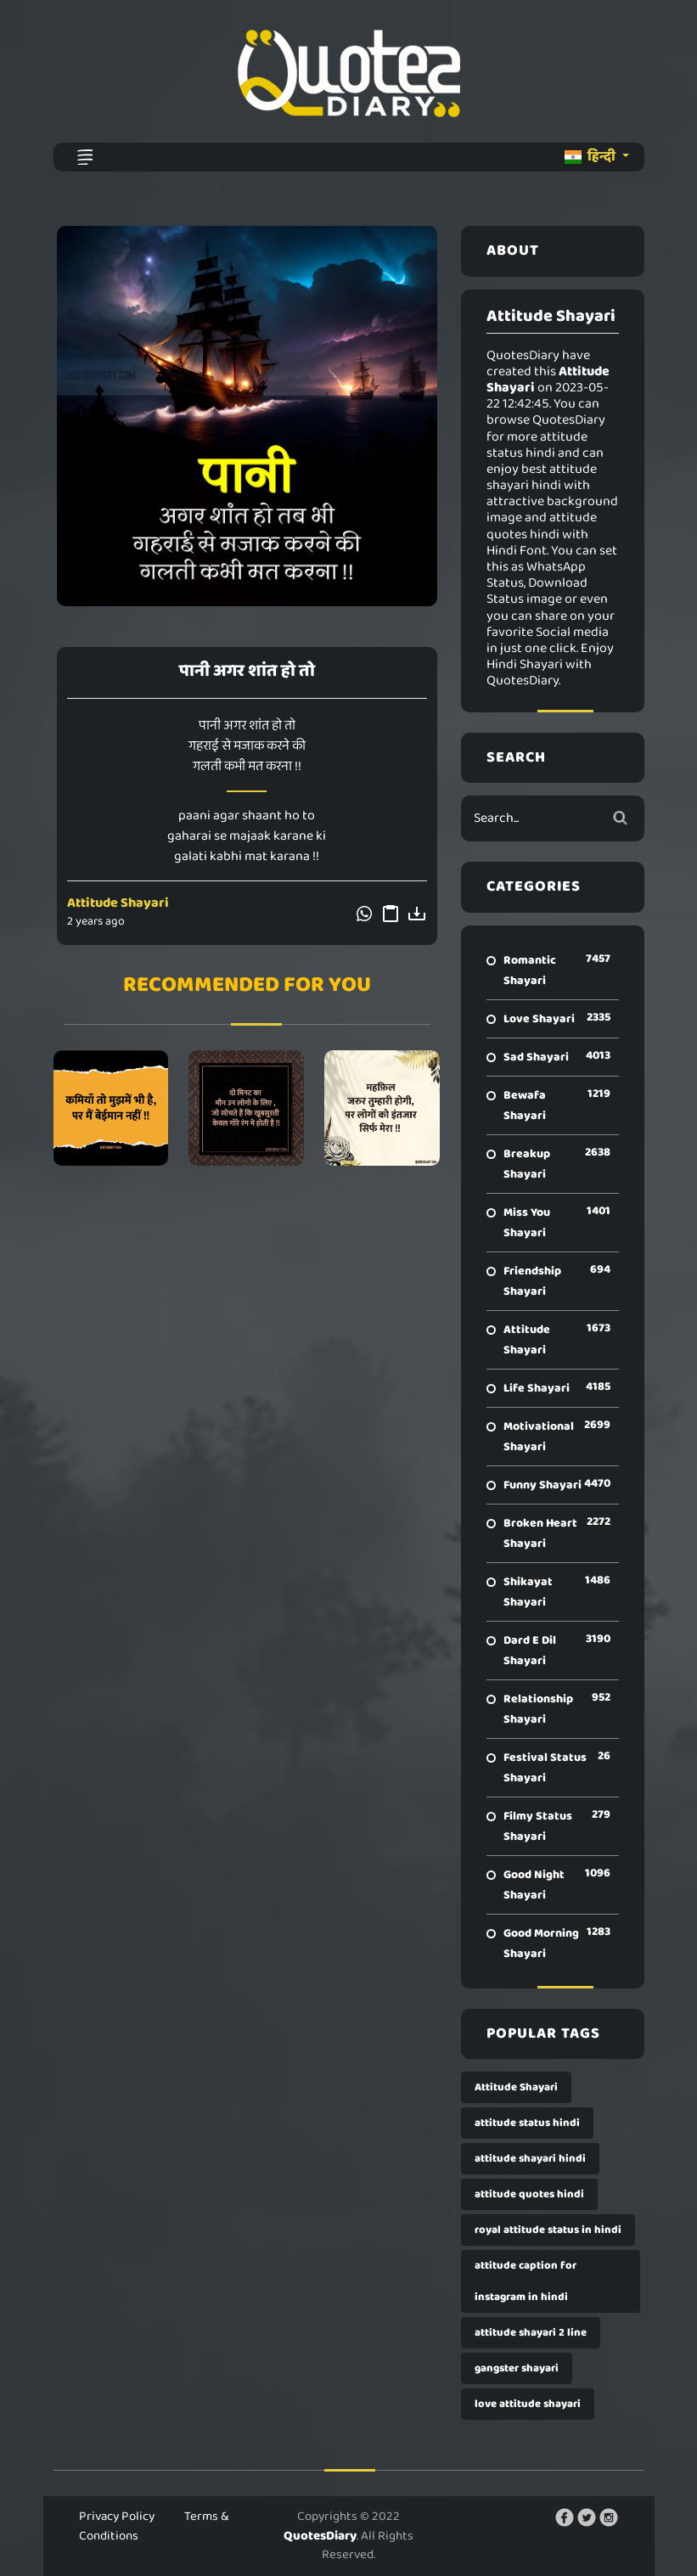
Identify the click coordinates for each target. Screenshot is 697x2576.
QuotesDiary (320, 2536)
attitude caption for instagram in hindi (525, 2281)
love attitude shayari (528, 2404)
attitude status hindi (527, 2123)
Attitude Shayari (118, 903)
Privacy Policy (117, 2516)
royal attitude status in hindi (548, 2230)
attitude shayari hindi (530, 2159)
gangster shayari (517, 2368)
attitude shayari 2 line (531, 2333)
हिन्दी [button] (591, 156)
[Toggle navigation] (85, 157)
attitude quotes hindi (529, 2194)
